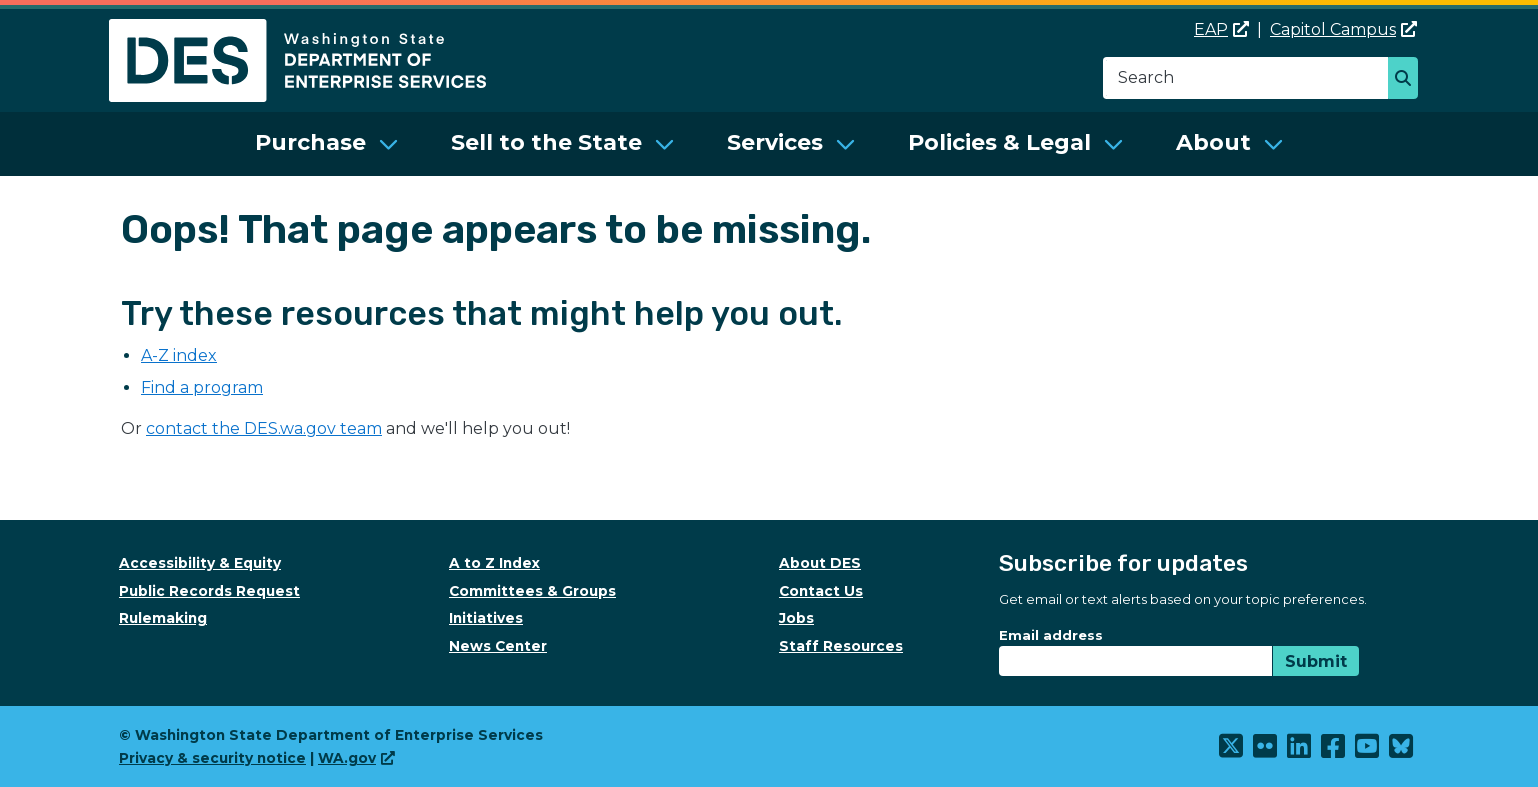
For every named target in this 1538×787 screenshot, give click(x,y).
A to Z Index (494, 563)
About (1213, 142)
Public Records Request (209, 591)
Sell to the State (546, 142)
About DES (820, 563)
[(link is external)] (1232, 751)
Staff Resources (841, 646)
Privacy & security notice (212, 758)
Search (1408, 80)
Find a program (202, 387)
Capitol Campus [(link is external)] (1343, 29)
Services (775, 142)
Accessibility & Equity (200, 563)
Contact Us (821, 591)
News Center (498, 646)
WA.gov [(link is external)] (356, 758)
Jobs (796, 618)
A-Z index (179, 355)
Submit (1316, 661)
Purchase (310, 142)
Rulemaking (163, 618)
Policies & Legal (999, 142)
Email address (1051, 635)
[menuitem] (327, 144)
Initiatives (486, 618)
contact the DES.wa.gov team (264, 428)
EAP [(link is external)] (1221, 29)
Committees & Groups (532, 591)
